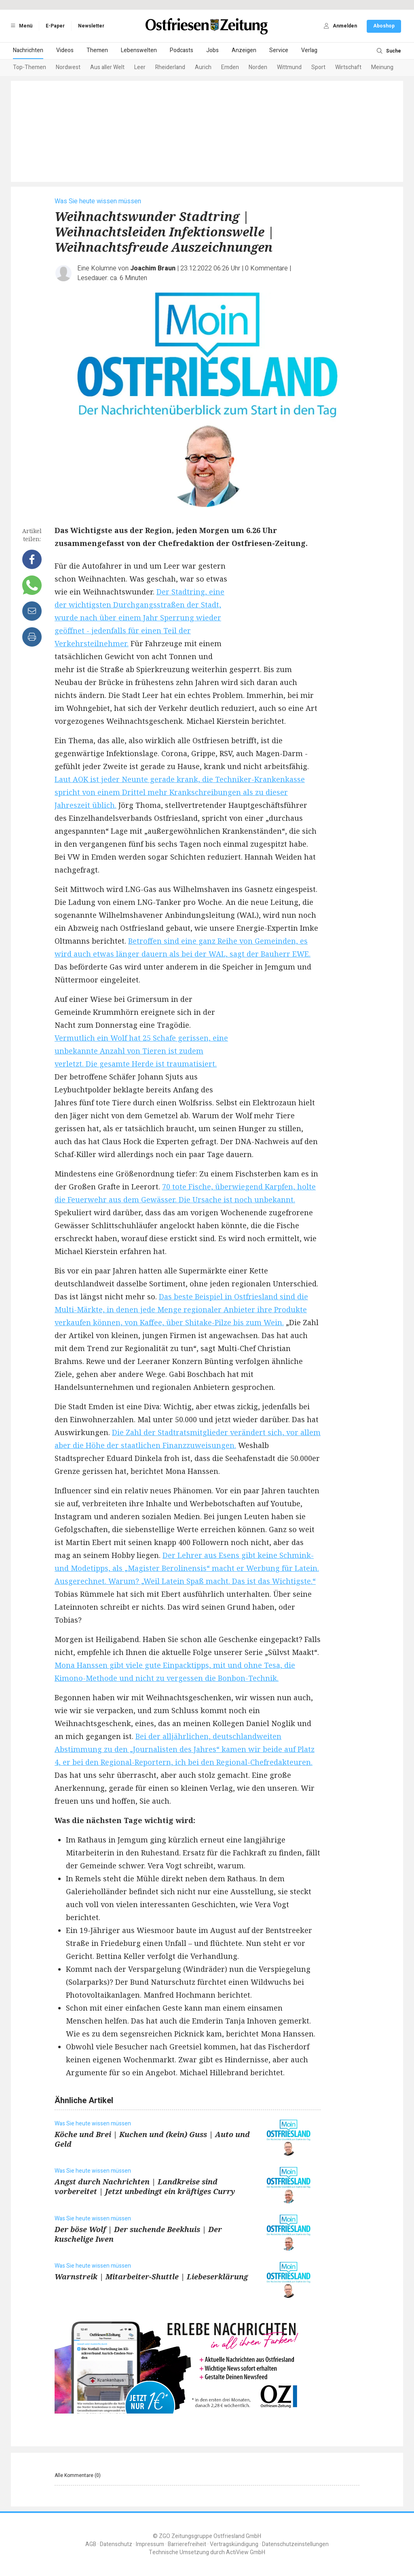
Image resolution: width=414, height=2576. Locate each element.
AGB (90, 2544)
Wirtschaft (348, 67)
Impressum (150, 2544)
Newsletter (91, 26)
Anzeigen (244, 50)
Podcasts (181, 50)
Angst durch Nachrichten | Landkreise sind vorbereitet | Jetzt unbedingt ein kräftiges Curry (145, 2186)
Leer (140, 67)
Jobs (212, 50)
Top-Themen (29, 67)
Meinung (382, 67)
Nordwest (68, 67)
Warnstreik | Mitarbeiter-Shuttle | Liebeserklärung (151, 2276)
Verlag (309, 50)
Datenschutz (116, 2544)
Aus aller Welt (107, 67)
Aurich (203, 67)
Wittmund (289, 67)
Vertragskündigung (234, 2544)
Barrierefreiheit (187, 2544)
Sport (318, 67)
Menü (20, 26)
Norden (258, 67)
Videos (65, 50)
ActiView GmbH (245, 2552)
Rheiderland (170, 67)
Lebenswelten (139, 50)
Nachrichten (28, 50)
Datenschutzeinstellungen (295, 2544)
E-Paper (55, 26)
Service (278, 50)
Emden (230, 67)
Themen (97, 50)
